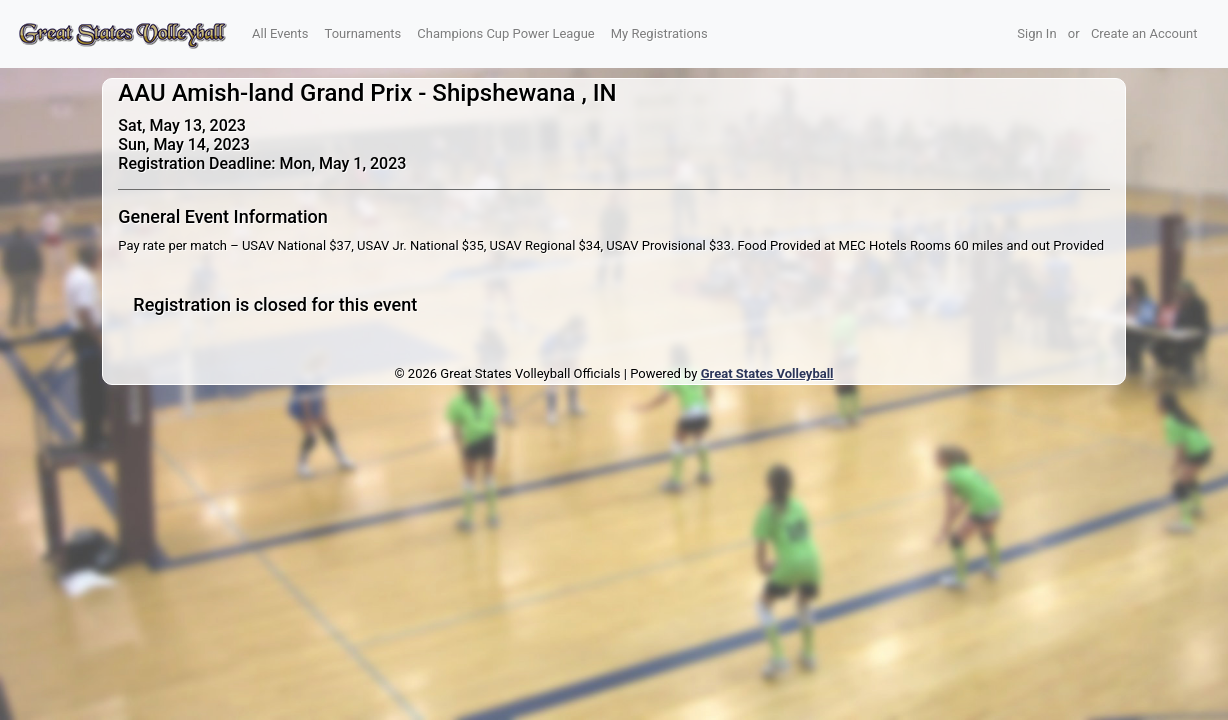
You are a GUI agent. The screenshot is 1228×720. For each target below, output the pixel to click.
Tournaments (363, 33)
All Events (280, 33)
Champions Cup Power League (505, 33)
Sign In (1036, 33)
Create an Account (1144, 33)
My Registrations (659, 33)
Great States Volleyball (767, 373)
